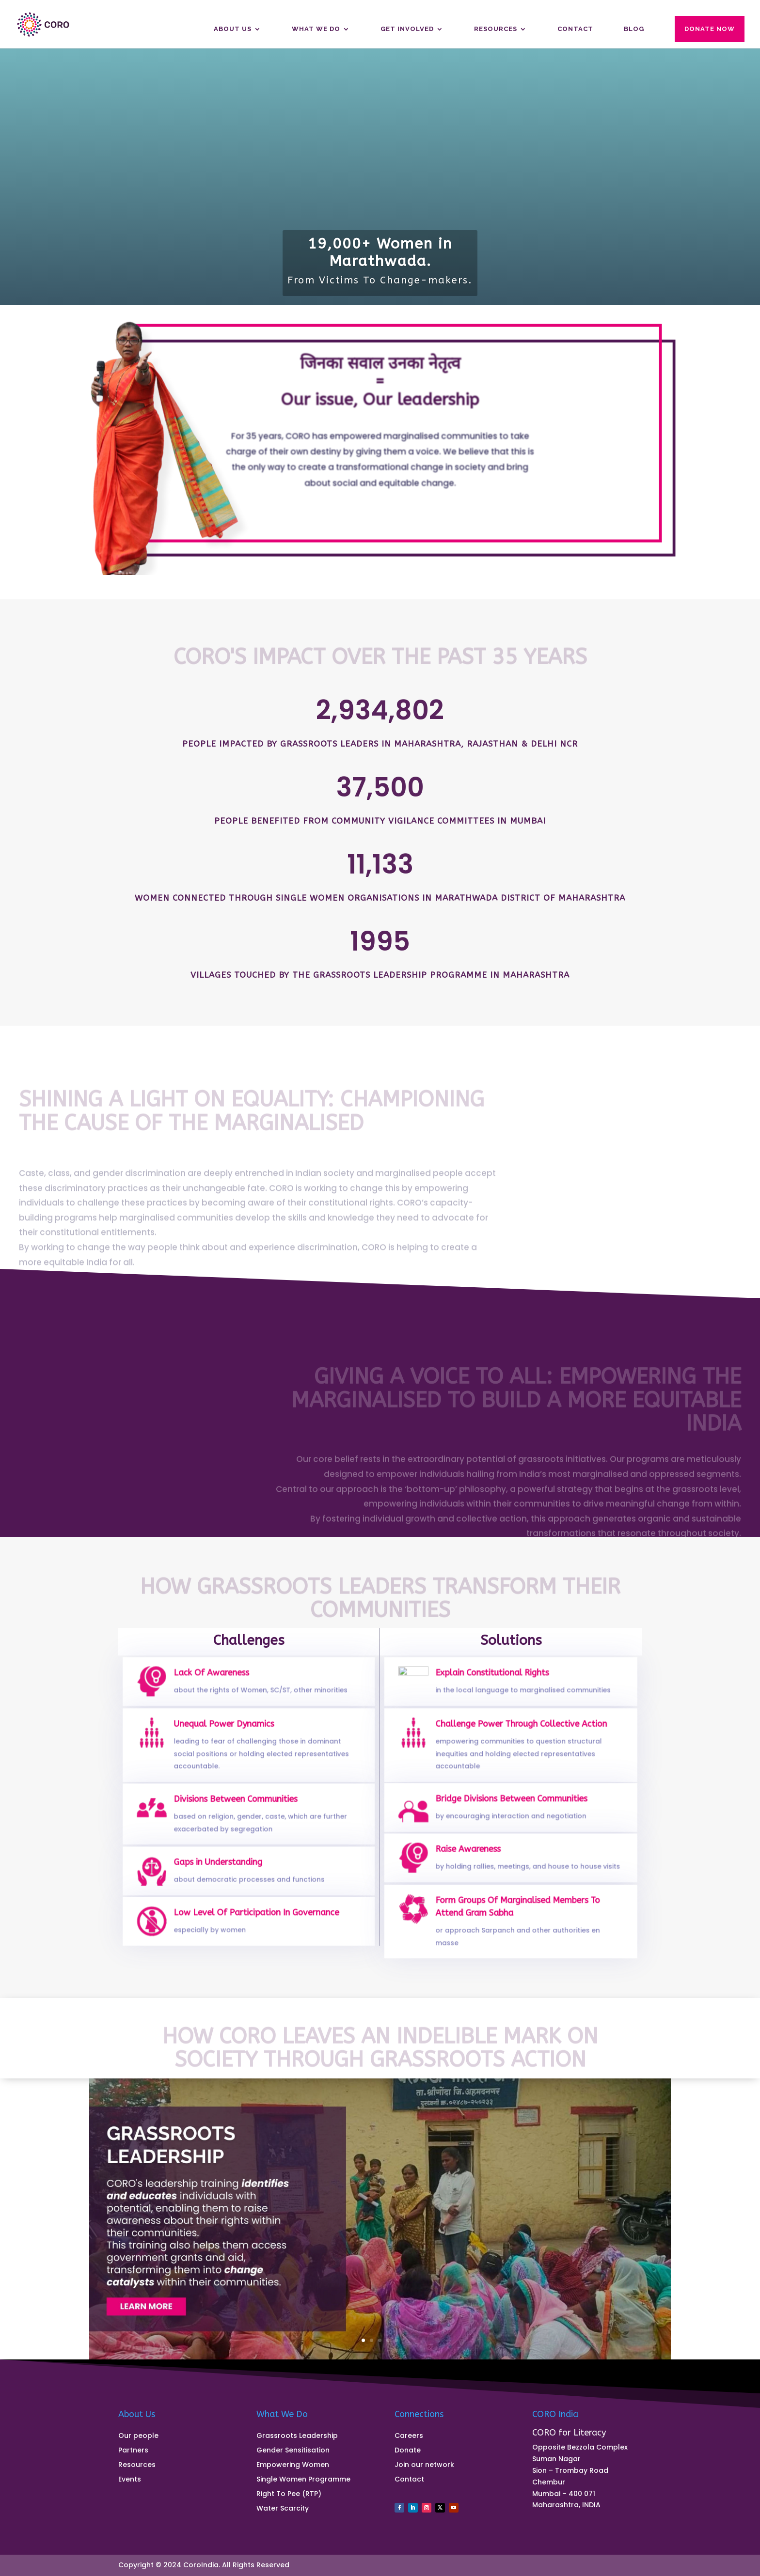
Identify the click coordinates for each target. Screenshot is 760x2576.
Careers (409, 2436)
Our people (138, 2436)
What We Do (316, 29)
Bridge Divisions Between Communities (511, 1804)
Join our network (424, 2465)
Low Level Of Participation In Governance (255, 1918)
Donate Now (709, 28)
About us (233, 29)
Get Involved (407, 29)
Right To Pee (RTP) (288, 2494)
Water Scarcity (282, 2509)
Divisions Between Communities (238, 1807)
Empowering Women (292, 2465)
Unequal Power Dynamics (228, 1734)
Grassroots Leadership (297, 2436)
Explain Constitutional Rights (495, 1678)
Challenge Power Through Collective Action (519, 1734)
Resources (495, 29)
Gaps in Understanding (223, 1867)
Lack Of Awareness (218, 1678)
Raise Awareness (475, 1855)
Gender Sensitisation (293, 2451)
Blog (634, 29)
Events (129, 2480)
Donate (408, 2451)
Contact (575, 29)
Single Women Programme (303, 2480)
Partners (133, 2451)
